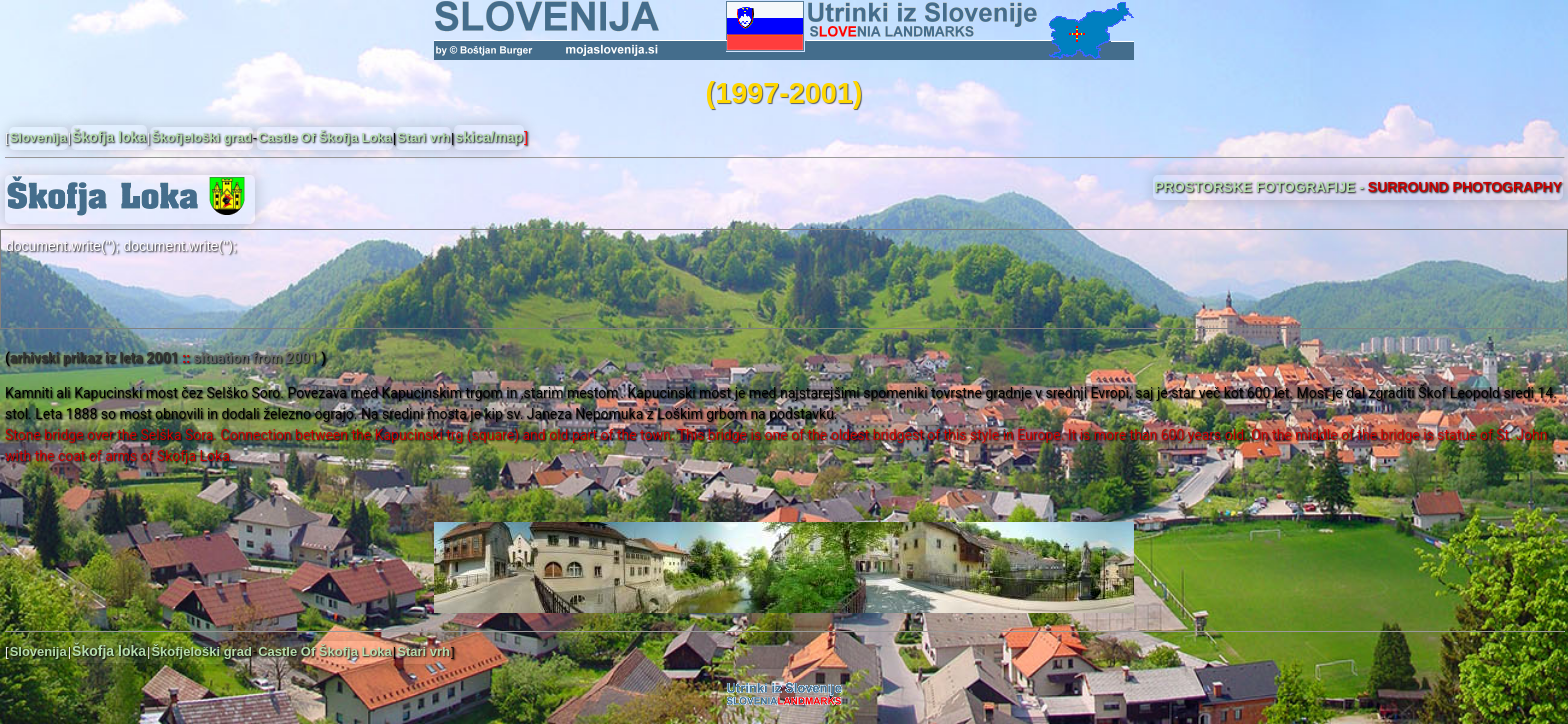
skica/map (489, 137)
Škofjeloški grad (201, 137)
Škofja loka (109, 137)
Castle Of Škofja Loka (325, 137)
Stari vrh (423, 137)
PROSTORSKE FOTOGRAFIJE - (1358, 187)
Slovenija (38, 137)
